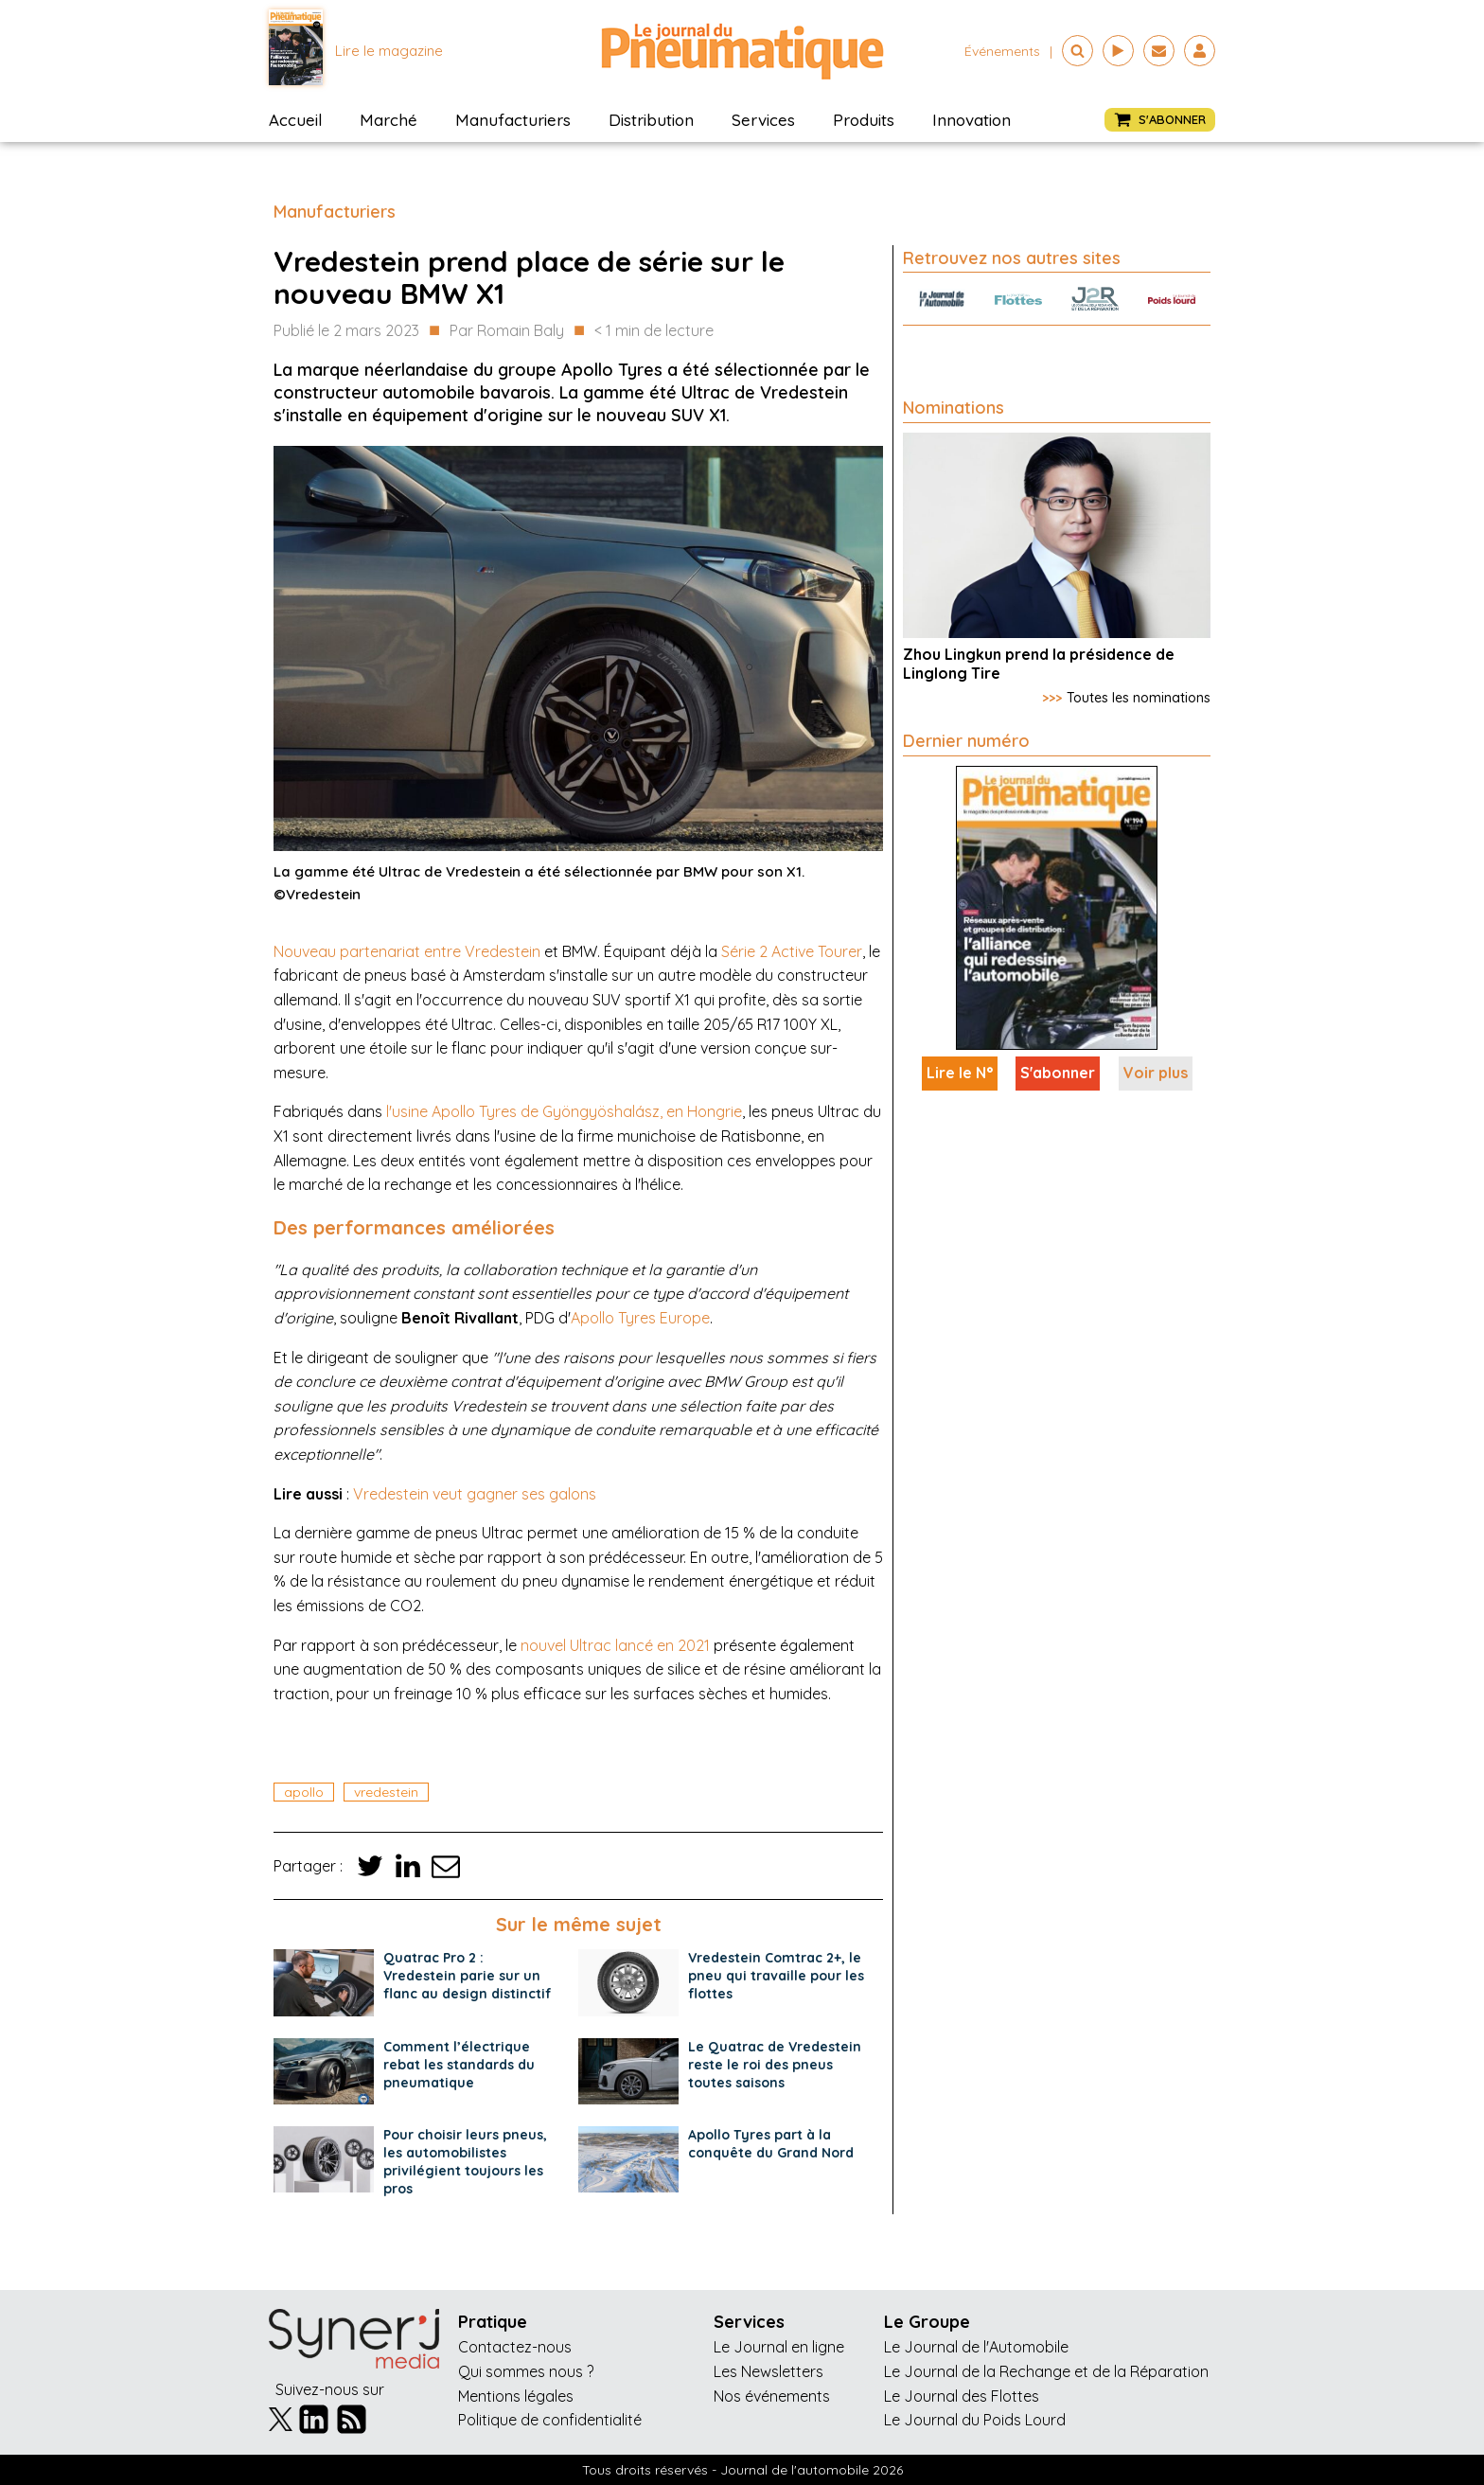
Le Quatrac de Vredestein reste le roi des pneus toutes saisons (774, 2064)
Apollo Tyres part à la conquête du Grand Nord (771, 2143)
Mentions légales (516, 2396)
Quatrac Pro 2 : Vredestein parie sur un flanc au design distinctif (467, 1975)
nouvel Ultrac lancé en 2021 (615, 1645)
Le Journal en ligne (779, 2346)
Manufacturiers (513, 120)
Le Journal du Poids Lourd (975, 2419)
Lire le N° (960, 1072)
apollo (304, 1792)
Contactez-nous (515, 2346)
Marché (388, 120)
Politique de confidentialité (550, 2419)
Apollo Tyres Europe (640, 1317)
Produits (863, 120)
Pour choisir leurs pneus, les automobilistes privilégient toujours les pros (465, 2161)
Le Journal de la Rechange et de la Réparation (1046, 2371)
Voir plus (1155, 1072)
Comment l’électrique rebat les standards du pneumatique (459, 2064)
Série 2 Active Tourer (791, 951)
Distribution (651, 120)
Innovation (971, 120)
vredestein (386, 1792)
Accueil (295, 120)
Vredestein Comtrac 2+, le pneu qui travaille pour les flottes (776, 1975)
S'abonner (1057, 1072)
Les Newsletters (768, 2371)
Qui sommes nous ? (525, 2371)
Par (507, 331)
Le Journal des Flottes (961, 2396)
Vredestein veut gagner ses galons (474, 1493)
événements (1002, 51)
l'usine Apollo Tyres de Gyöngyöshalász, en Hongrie (564, 1111)
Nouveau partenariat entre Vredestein (407, 951)
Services (763, 120)
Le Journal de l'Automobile (976, 2346)
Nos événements (772, 2396)
